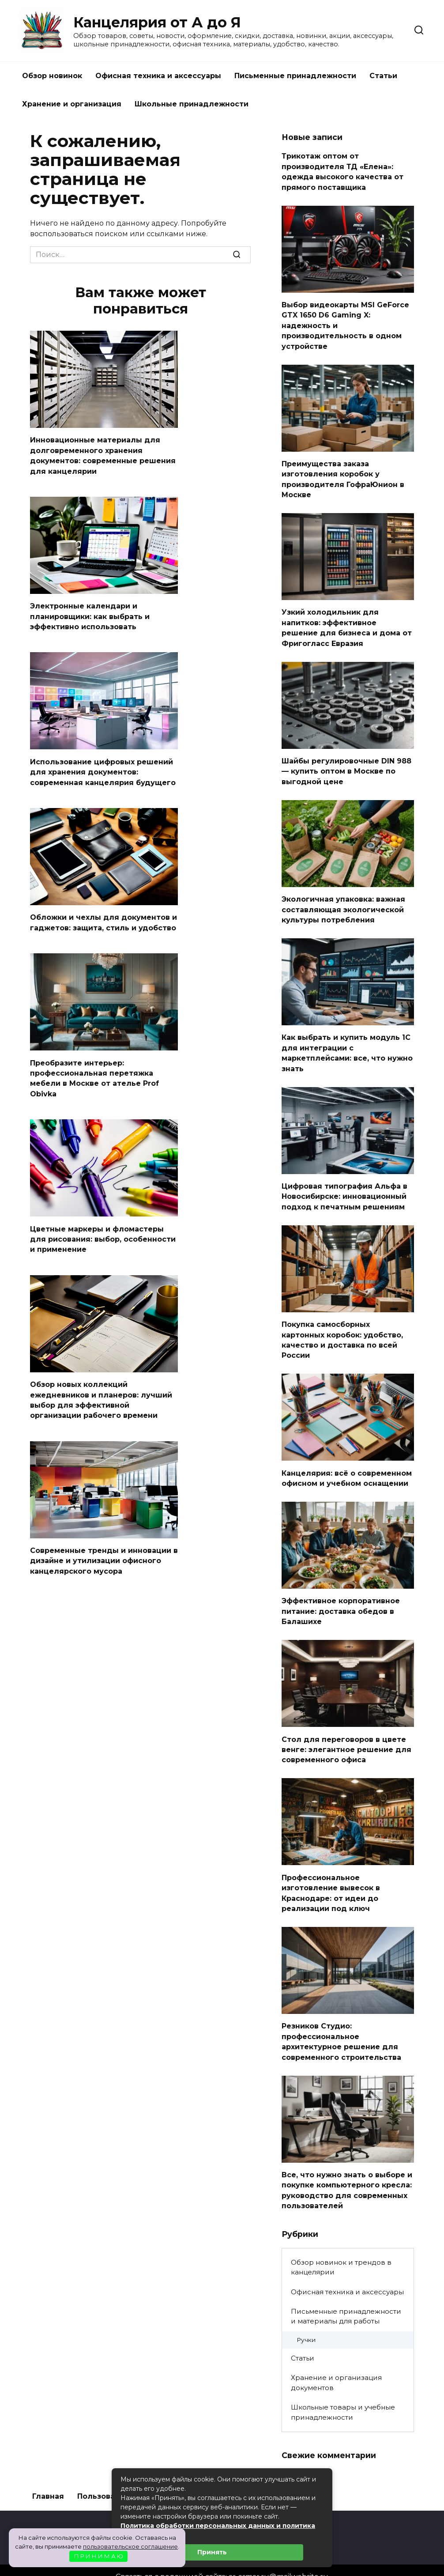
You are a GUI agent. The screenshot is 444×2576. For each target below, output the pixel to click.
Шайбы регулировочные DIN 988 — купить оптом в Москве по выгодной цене (346, 763)
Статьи (383, 76)
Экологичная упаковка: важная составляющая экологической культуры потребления (343, 900)
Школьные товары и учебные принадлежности (343, 2388)
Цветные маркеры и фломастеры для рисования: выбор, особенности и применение (103, 1231)
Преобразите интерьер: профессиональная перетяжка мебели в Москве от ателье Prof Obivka (94, 1072)
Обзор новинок (52, 76)
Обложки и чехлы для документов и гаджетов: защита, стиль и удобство (103, 917)
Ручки (306, 2315)
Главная (48, 2472)
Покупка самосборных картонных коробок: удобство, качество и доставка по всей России (342, 1326)
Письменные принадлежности (295, 76)
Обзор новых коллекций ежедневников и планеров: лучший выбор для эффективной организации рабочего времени (101, 1390)
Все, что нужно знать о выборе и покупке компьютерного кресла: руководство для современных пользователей (347, 2167)
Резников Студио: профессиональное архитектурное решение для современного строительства (341, 2020)
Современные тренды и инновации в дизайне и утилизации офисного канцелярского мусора (104, 1550)
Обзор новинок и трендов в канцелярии (341, 2243)
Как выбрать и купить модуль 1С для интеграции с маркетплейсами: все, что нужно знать (347, 1042)
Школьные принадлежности (191, 104)
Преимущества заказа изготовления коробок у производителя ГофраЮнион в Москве (343, 474)
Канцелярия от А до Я (157, 22)
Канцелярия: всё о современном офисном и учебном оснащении (347, 1462)
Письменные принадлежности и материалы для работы (346, 2292)
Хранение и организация (71, 104)
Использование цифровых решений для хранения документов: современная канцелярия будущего (103, 768)
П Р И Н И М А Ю (98, 2556)
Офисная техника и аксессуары (158, 76)
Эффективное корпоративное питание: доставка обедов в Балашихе (341, 1594)
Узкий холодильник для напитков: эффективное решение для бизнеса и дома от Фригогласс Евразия (347, 621)
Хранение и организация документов (336, 2358)
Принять (212, 2552)
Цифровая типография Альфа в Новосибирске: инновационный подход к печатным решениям (344, 1184)
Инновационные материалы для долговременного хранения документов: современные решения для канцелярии (103, 454)
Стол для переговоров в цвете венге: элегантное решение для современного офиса (346, 1731)
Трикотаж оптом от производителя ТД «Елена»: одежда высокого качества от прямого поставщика (342, 170)
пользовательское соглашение (130, 2546)
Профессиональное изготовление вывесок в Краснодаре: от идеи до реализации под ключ (331, 1873)
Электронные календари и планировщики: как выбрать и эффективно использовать (90, 614)
